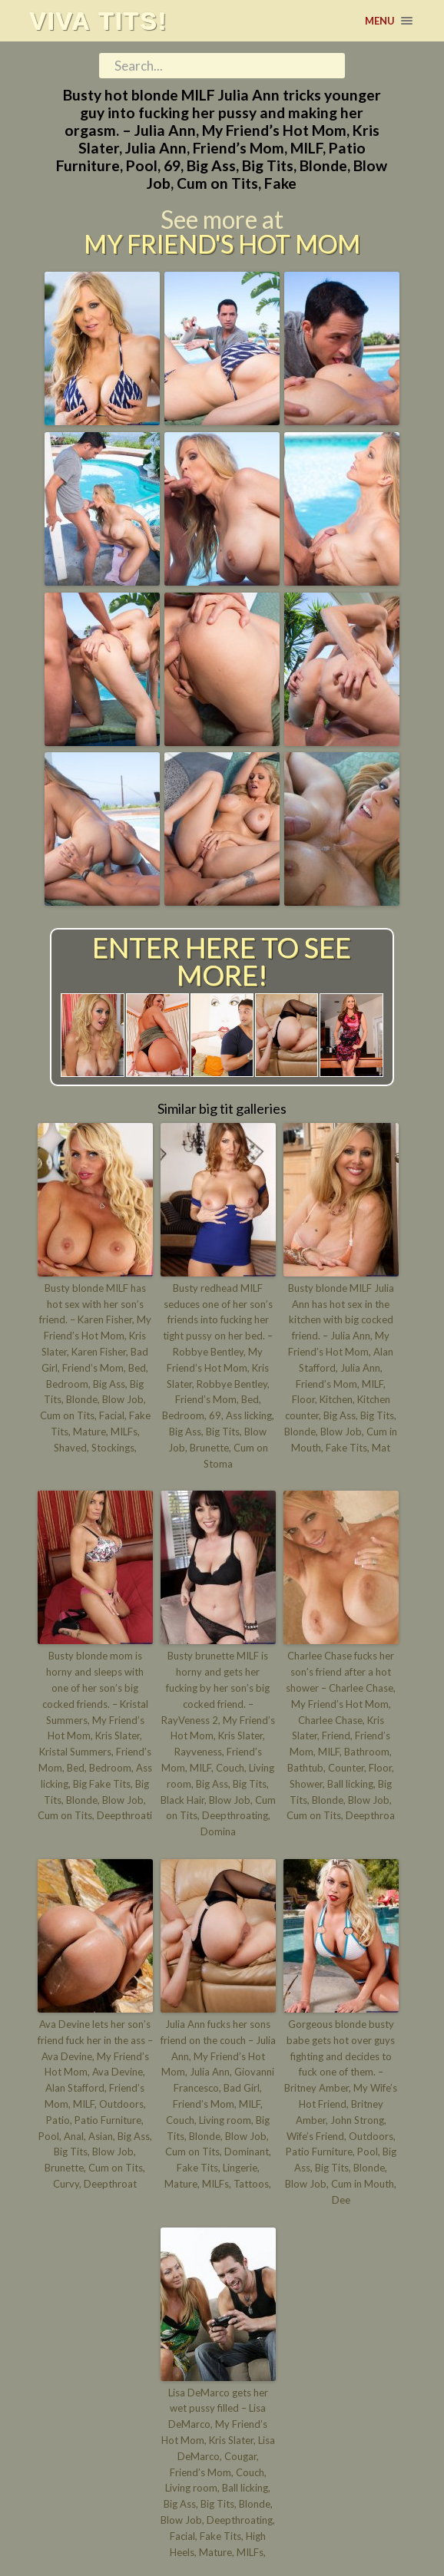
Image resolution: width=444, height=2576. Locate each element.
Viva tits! (98, 21)
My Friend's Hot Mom (222, 244)
